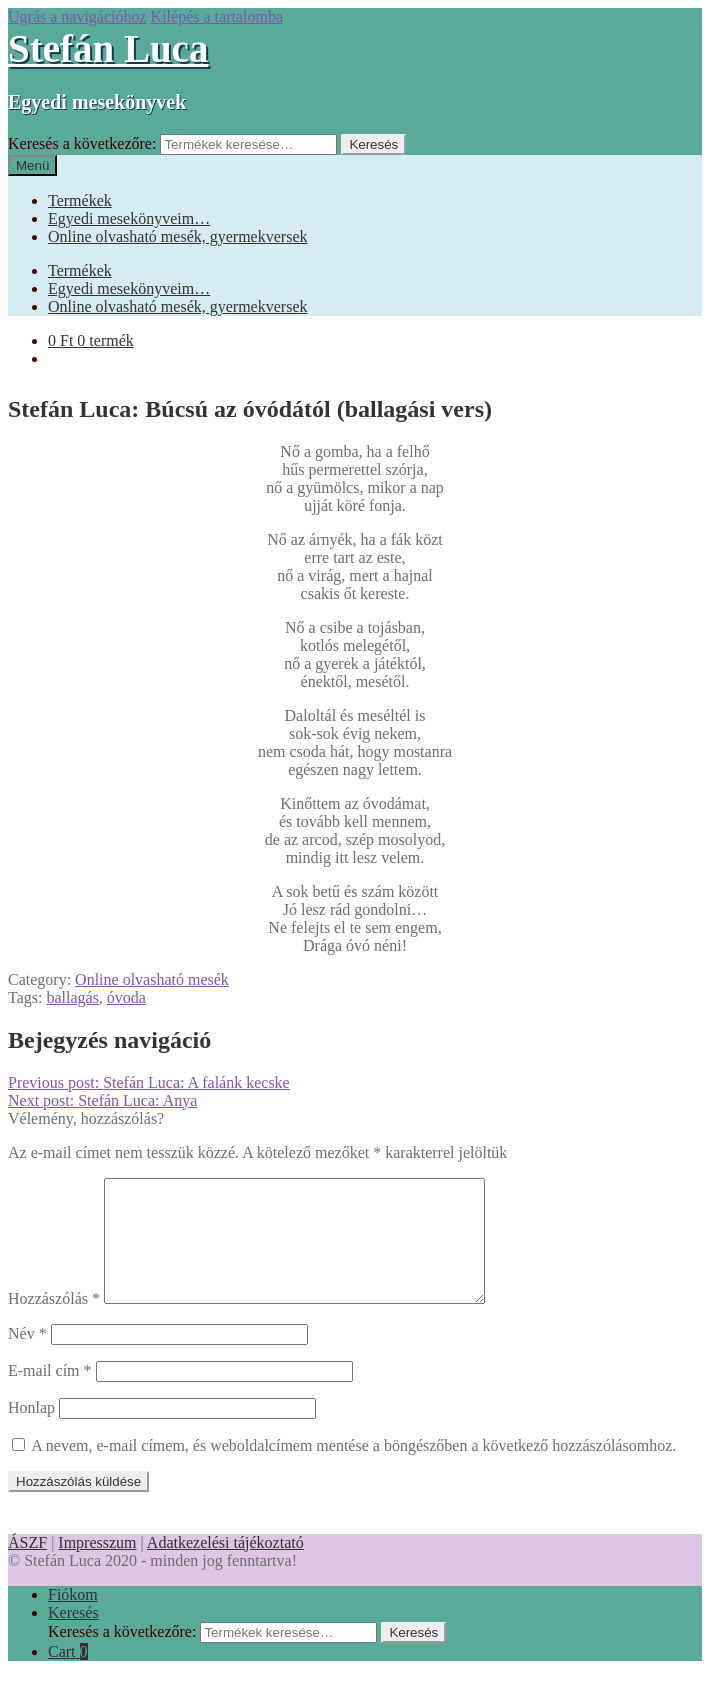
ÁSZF (27, 1566)
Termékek (80, 200)
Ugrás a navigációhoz (77, 16)
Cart (68, 1675)
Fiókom (73, 1618)
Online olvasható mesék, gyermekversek (177, 236)
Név (27, 1357)
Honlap (31, 1431)
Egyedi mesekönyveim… (129, 218)
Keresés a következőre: (82, 143)
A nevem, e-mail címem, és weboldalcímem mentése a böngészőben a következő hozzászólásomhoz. (353, 1469)
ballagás (72, 997)
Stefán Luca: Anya (102, 1100)
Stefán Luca (108, 48)
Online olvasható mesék (152, 979)
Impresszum (97, 1566)
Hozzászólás (54, 1322)
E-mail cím (50, 1394)
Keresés (373, 144)
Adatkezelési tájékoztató (225, 1566)
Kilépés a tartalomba (217, 16)
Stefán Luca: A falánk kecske (149, 1082)
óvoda (126, 997)
